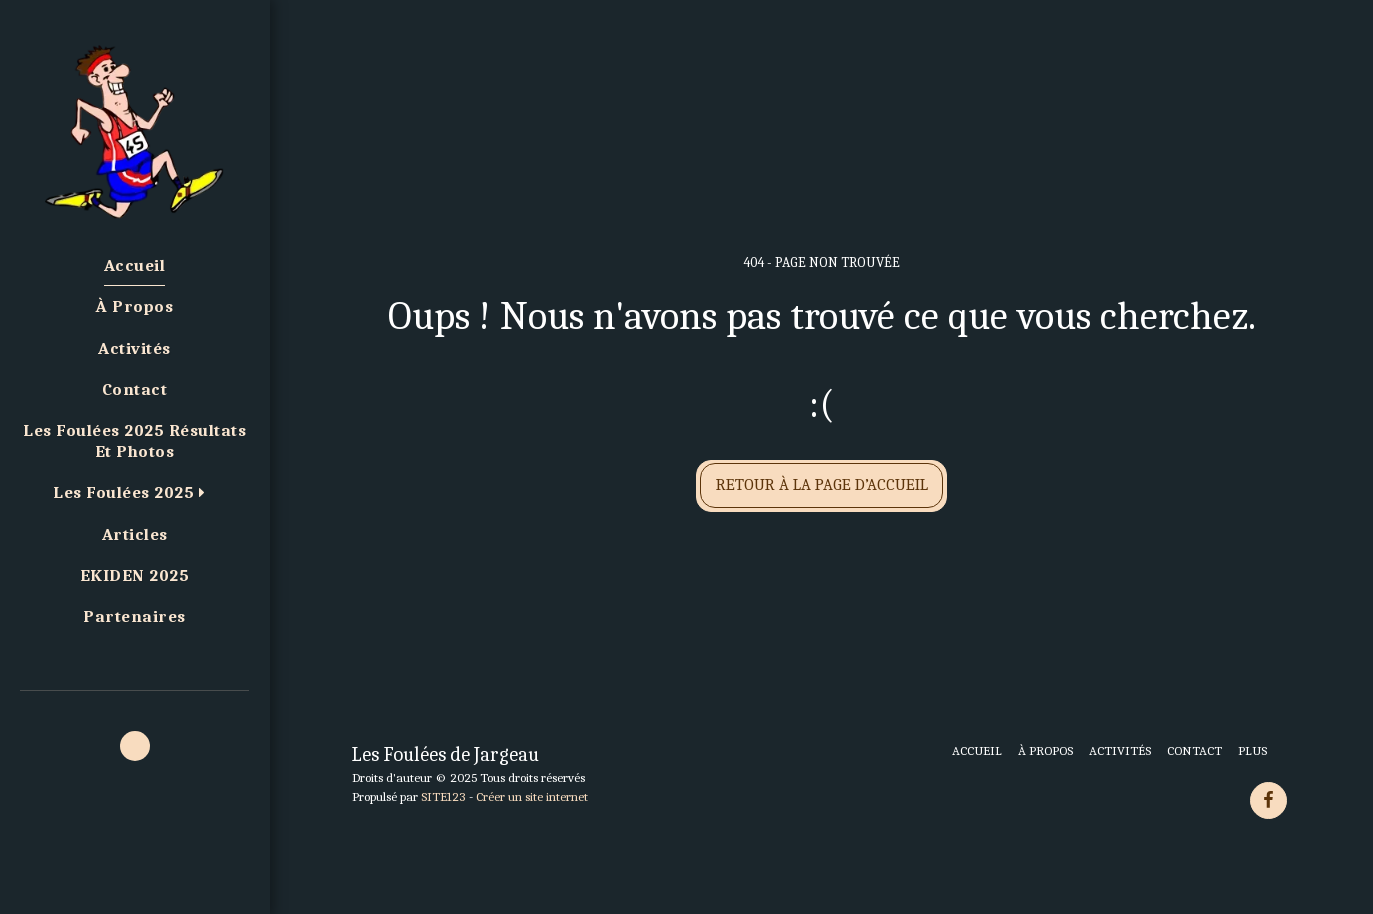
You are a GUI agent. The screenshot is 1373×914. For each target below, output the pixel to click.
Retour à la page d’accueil (822, 484)
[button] (134, 494)
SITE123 (443, 796)
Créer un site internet (532, 796)
